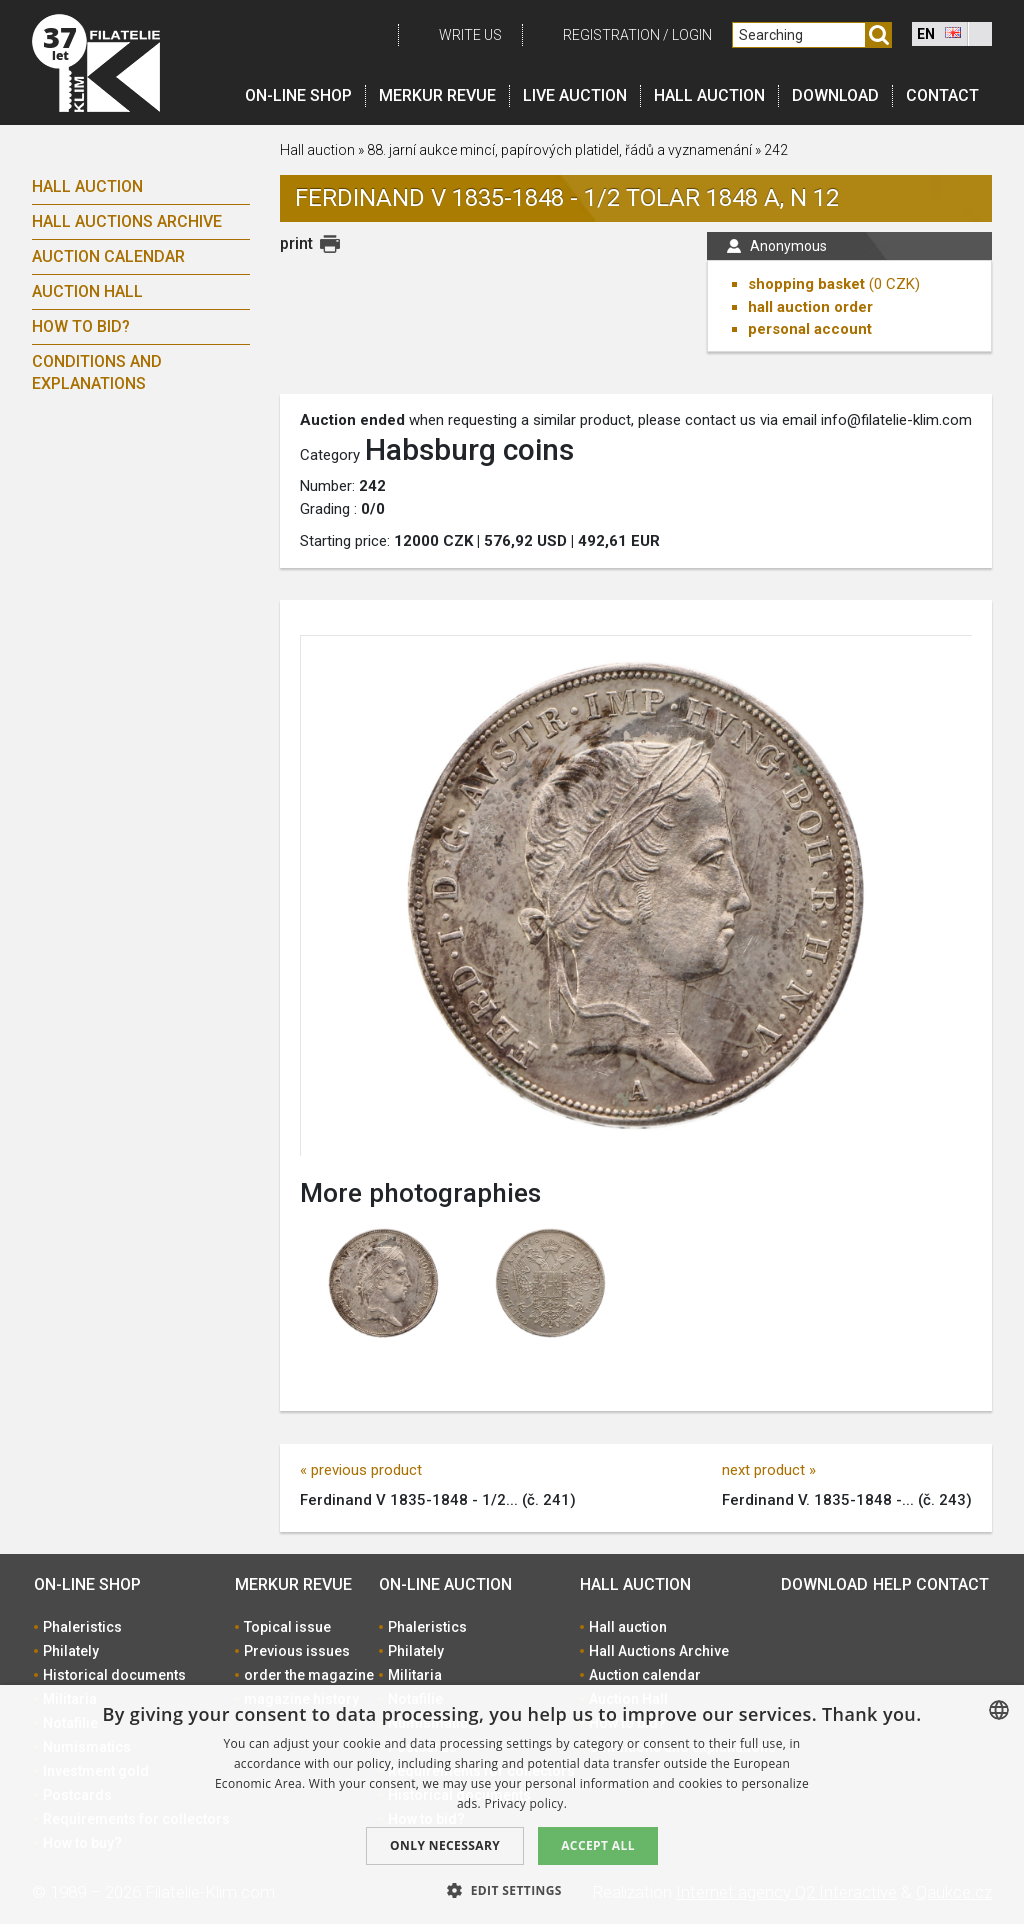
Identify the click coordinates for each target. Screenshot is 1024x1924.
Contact (942, 95)
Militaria (415, 1675)
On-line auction (445, 1584)
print (296, 243)
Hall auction (709, 95)
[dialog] (512, 1804)
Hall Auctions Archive (127, 221)
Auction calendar (108, 256)
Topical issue (287, 1627)
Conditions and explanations (97, 372)
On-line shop (298, 95)
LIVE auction (575, 95)
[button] (512, 1890)
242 (776, 150)
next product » (769, 1470)
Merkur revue (437, 95)
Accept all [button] (598, 1845)
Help (892, 1584)
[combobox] (999, 1710)
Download (835, 95)
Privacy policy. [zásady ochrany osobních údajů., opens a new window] (525, 1803)
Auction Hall (87, 291)
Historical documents (114, 1675)
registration (611, 35)
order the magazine (309, 1675)
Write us (470, 35)
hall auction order (810, 307)
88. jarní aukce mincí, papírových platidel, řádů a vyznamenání (559, 150)
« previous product (361, 1470)
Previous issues (297, 1651)
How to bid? (81, 326)
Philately (71, 1651)
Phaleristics (82, 1627)
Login (692, 35)
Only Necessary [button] (445, 1845)
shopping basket (806, 284)
